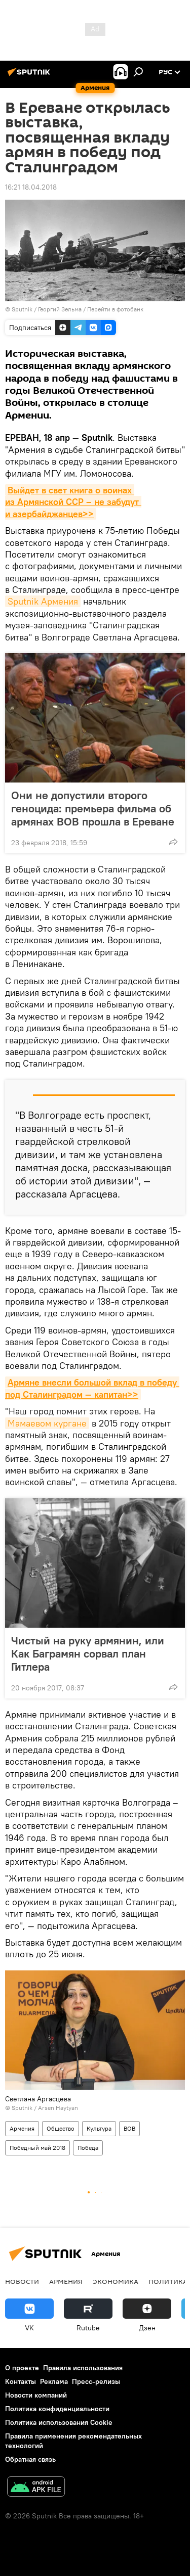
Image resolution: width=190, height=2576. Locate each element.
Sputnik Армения (43, 601)
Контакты (20, 2381)
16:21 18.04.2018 (31, 187)
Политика (167, 2281)
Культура (99, 2128)
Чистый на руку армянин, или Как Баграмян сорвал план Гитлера (87, 1653)
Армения (22, 2128)
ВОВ (129, 2128)
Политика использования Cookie (58, 2422)
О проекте (22, 2367)
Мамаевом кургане (47, 1423)
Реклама (54, 2381)
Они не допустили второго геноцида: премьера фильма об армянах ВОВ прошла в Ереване (92, 808)
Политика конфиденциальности (57, 2408)
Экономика (115, 2281)
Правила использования (83, 2367)
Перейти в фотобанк (115, 309)
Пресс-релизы (96, 2381)
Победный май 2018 (37, 2147)
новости (22, 2281)
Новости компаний (36, 2395)
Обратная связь (30, 2459)
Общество (60, 2128)
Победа (88, 2147)
